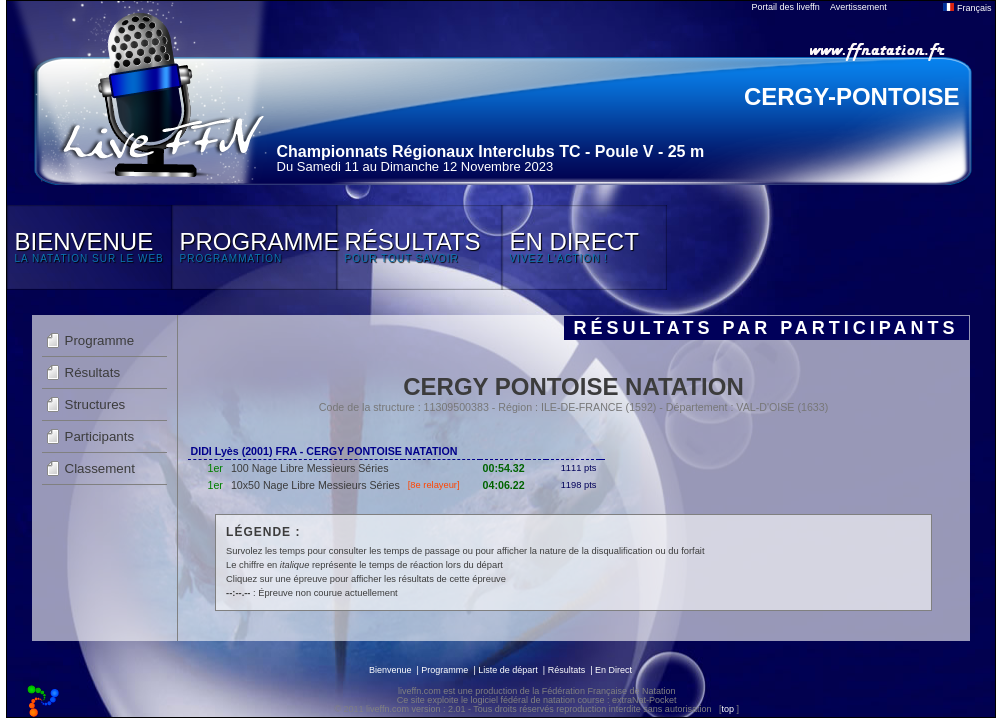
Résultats (93, 372)
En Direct (613, 670)
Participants (100, 436)
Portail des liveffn (786, 7)
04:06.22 (504, 485)
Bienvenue (390, 670)
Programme (100, 340)
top (727, 709)
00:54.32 (504, 468)
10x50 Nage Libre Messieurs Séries (315, 485)
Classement (100, 468)
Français (967, 8)
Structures (95, 404)
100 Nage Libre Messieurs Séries (310, 468)
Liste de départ (508, 670)
